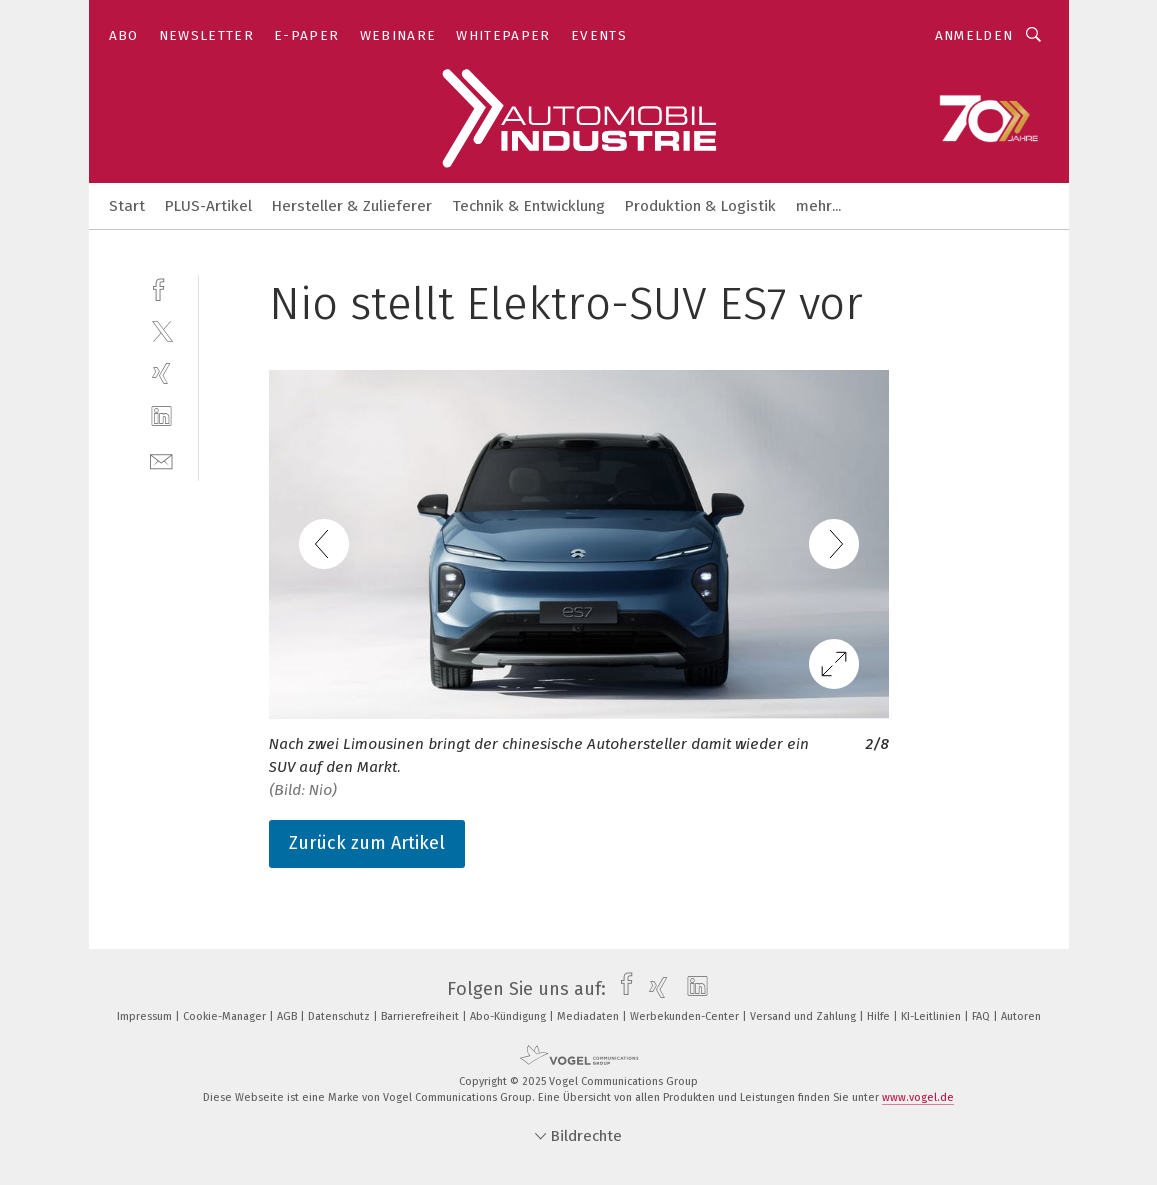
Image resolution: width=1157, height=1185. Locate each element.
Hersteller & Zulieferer (352, 206)
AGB (288, 1016)
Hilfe (880, 1016)
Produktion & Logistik (700, 206)
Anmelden (974, 35)
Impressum (146, 1016)
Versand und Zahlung (804, 1016)
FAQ (982, 1016)
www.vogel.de (918, 1097)
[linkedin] (161, 416)
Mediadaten (589, 1016)
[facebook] (161, 287)
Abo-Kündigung (509, 1016)
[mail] (161, 459)
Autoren (1021, 1016)
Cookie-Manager (226, 1016)
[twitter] (161, 330)
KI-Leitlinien (932, 1016)
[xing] (161, 373)
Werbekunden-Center (686, 1016)
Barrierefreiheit (421, 1016)
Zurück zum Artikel (367, 843)
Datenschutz (340, 1016)
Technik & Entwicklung (528, 206)
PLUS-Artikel (208, 206)
